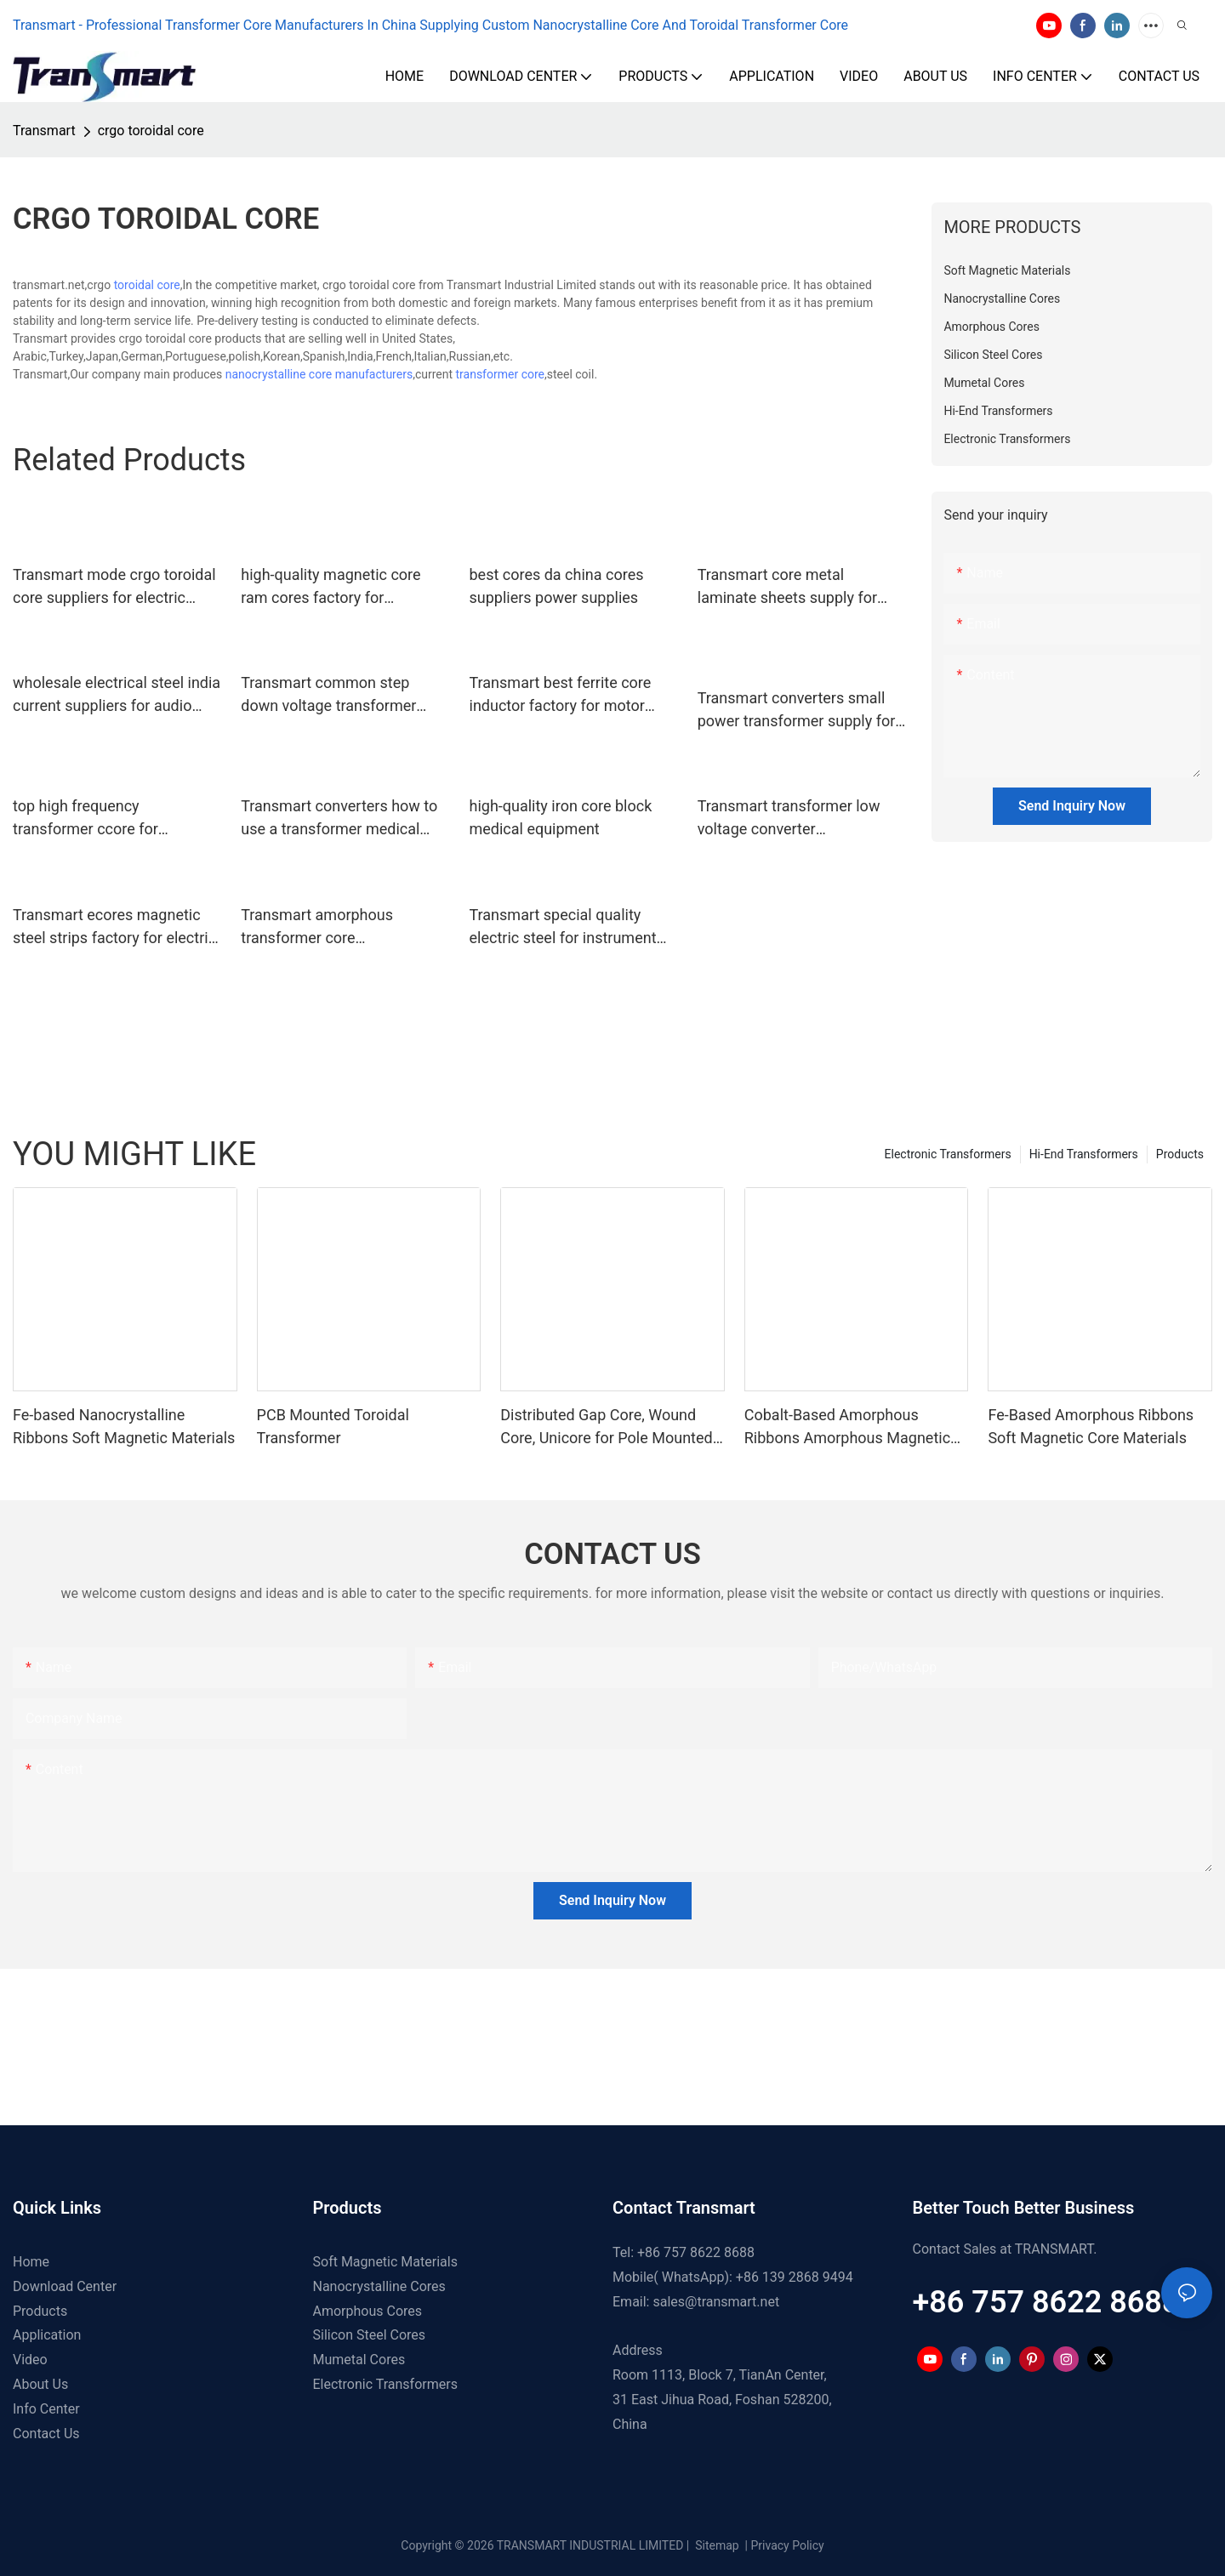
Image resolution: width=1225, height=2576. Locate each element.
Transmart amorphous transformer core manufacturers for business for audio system (335, 927)
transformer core (500, 374)
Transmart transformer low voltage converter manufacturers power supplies (801, 818)
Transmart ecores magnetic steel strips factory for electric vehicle (114, 927)
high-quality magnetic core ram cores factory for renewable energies (330, 587)
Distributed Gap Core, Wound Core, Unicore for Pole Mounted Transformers (606, 1427)
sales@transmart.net (715, 2302)
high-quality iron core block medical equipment (561, 817)
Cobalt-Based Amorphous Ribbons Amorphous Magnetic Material (847, 1427)
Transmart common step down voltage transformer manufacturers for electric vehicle (329, 695)
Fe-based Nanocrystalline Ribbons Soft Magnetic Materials (124, 1426)
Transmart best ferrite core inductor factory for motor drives (561, 695)
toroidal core (147, 285)
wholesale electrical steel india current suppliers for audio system (116, 695)
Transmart (44, 130)
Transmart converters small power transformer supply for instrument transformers (797, 710)
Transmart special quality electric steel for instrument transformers (563, 927)
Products (1180, 1154)
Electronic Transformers (948, 1154)
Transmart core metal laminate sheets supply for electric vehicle (787, 587)
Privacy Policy (787, 2545)
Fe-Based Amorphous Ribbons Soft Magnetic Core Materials (1091, 1426)
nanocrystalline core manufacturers (319, 374)
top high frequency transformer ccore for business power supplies (96, 818)
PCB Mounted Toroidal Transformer (333, 1426)
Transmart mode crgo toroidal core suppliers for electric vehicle (114, 587)
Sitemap (715, 2545)
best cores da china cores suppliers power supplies (557, 586)
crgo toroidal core (151, 130)
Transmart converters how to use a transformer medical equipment (339, 818)
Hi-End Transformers (1083, 1154)
